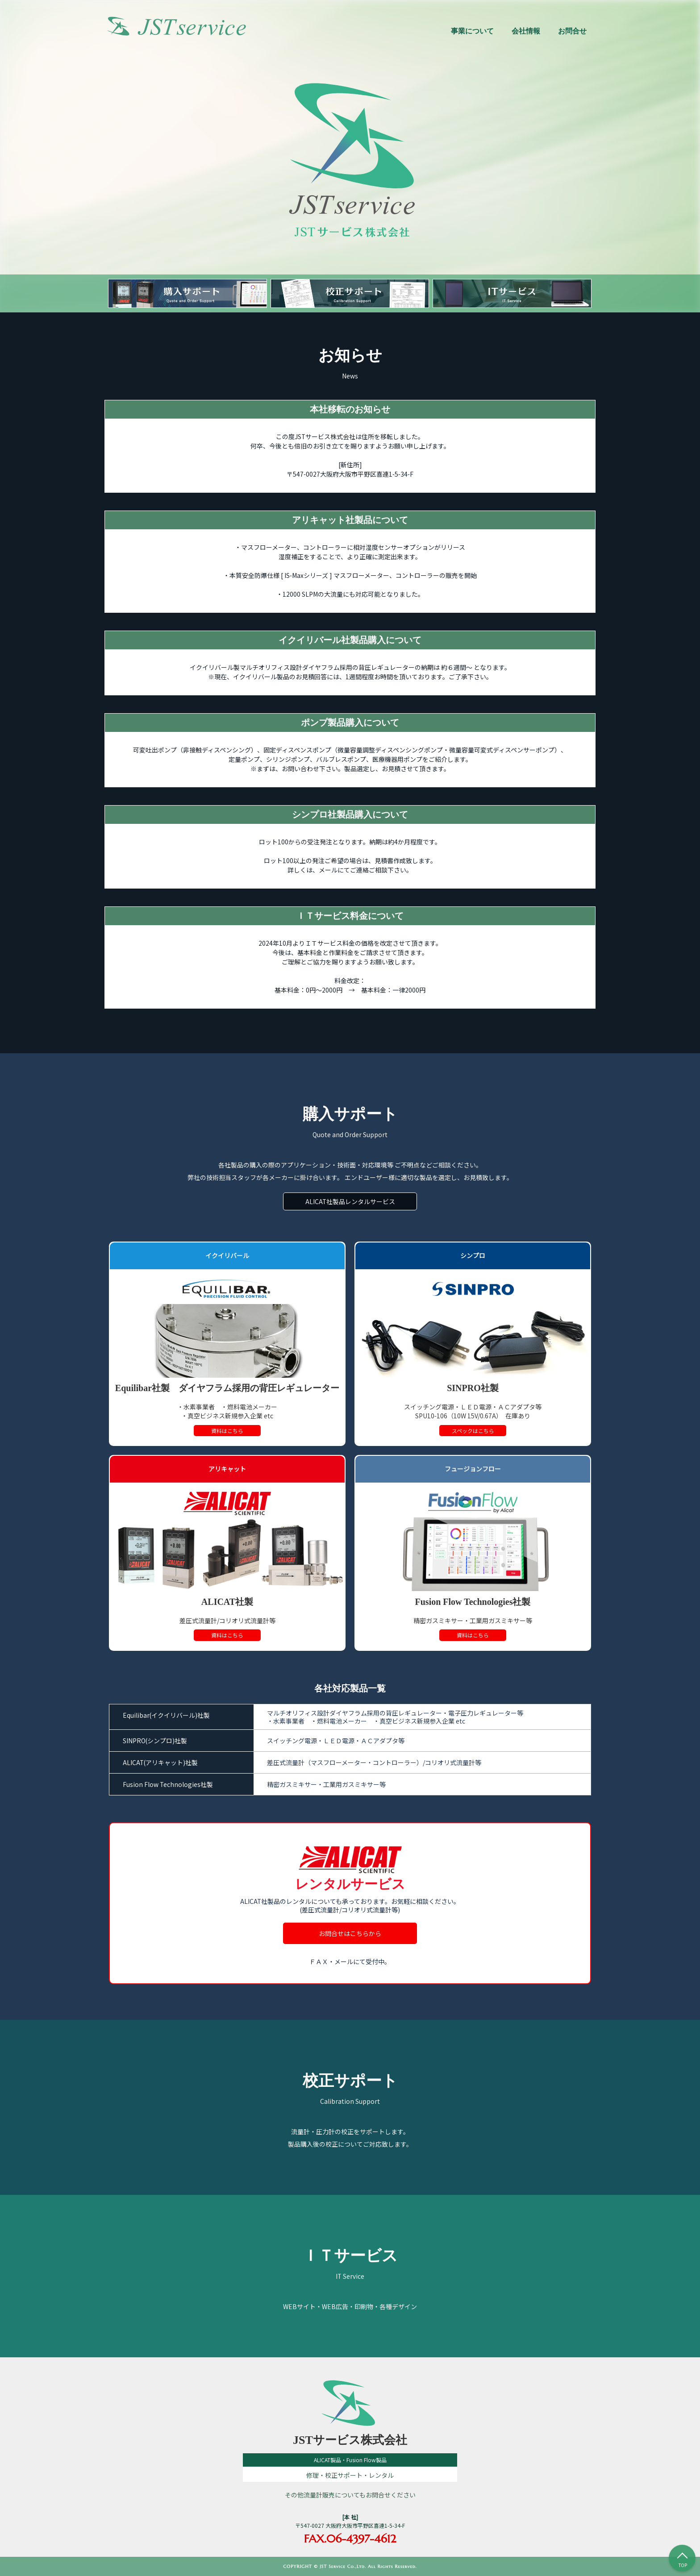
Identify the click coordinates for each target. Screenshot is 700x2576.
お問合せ (572, 31)
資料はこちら (227, 1430)
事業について (472, 31)
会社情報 (526, 31)
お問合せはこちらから (350, 1933)
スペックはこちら (473, 1430)
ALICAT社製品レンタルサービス (350, 1201)
